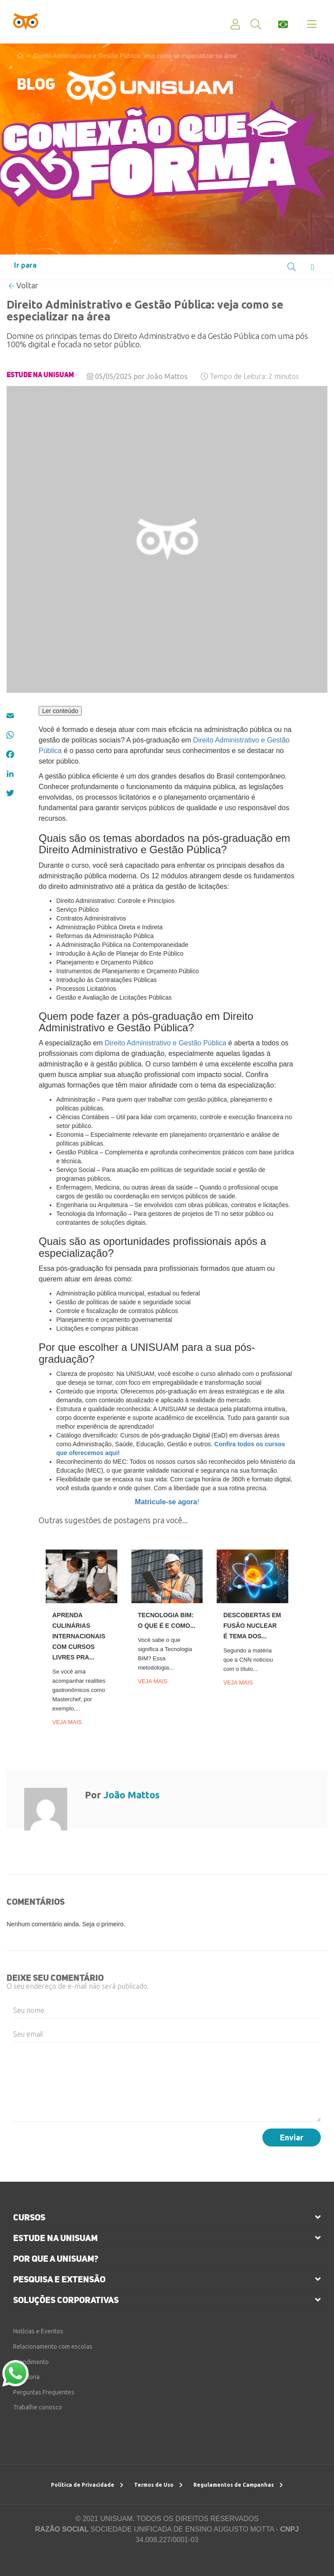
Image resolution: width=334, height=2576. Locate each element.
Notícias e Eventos (38, 2331)
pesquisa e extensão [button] (59, 2279)
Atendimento (31, 2361)
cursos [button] (29, 2217)
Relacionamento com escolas (52, 2346)
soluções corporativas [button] (66, 2300)
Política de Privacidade (87, 2485)
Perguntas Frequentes (43, 2392)
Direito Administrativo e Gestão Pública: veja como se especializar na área (135, 55)
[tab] (167, 2217)
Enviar (291, 2137)
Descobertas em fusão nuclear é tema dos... (252, 1626)
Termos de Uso (158, 2485)
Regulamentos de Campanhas (238, 2485)
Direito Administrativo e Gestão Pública (165, 1043)
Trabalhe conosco (37, 2407)
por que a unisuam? (55, 2258)
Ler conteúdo (60, 710)
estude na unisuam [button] (55, 2238)
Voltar (23, 285)
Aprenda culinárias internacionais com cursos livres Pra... (78, 1636)
